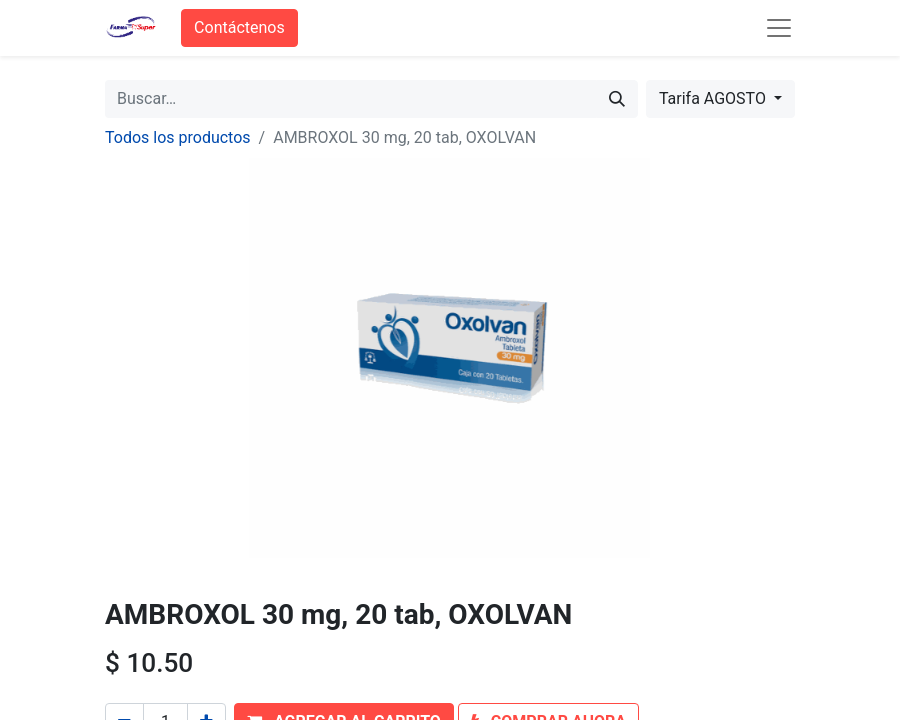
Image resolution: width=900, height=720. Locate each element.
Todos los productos (178, 137)
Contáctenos (239, 27)
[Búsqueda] (617, 99)
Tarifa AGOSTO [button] (714, 98)
